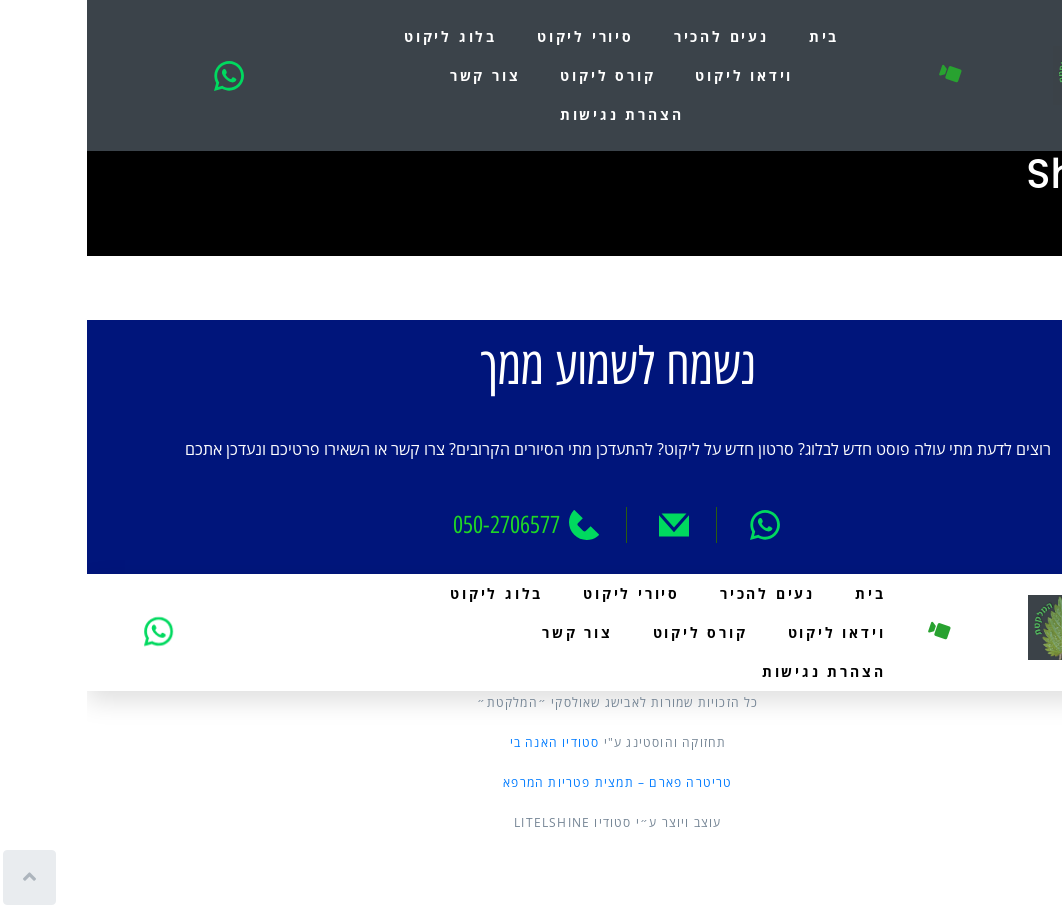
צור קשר (398, 75)
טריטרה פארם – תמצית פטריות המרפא (530, 782)
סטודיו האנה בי (468, 742)
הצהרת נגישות (535, 114)
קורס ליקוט (520, 75)
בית (737, 36)
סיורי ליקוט (498, 36)
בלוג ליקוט (363, 36)
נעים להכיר (634, 36)
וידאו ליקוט (657, 75)
